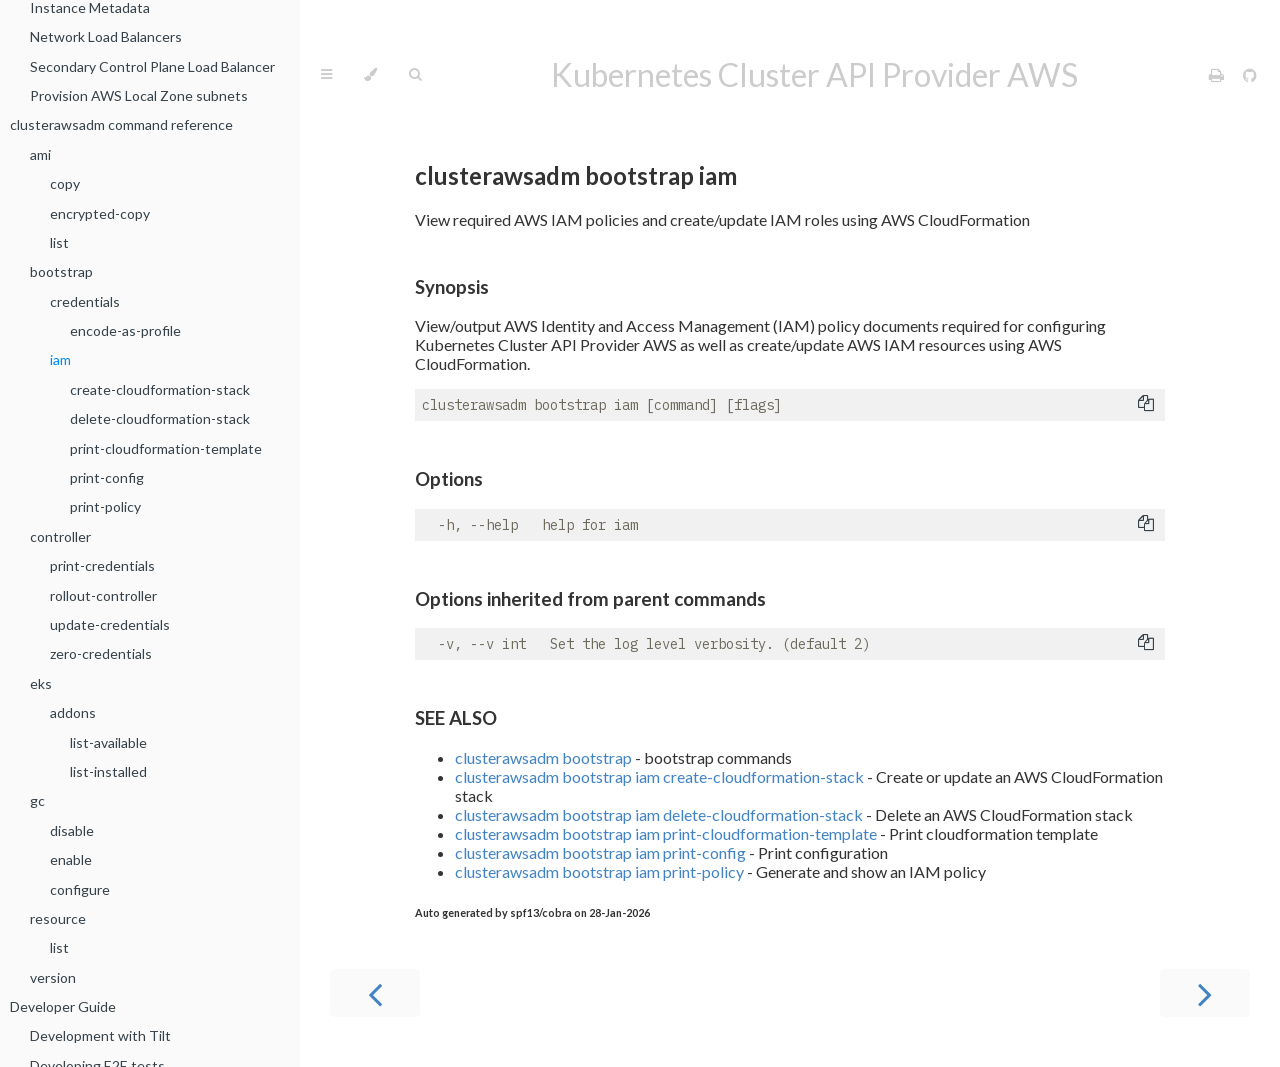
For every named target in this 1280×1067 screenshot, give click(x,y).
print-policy (105, 506)
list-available (108, 742)
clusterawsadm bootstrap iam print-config (600, 852)
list (59, 242)
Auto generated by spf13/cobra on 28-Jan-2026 (532, 912)
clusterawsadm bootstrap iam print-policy (599, 871)
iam (60, 359)
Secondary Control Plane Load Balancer (152, 66)
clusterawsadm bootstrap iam (576, 175)
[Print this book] (1218, 74)
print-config (107, 477)
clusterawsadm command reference (121, 124)
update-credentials (110, 624)
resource (58, 918)
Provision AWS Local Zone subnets (139, 95)
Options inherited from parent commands (590, 599)
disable (72, 830)
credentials (85, 301)
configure (80, 889)
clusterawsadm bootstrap (543, 757)
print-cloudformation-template (166, 448)
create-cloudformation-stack (160, 389)
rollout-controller (103, 595)
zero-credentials (101, 653)
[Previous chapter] (375, 993)
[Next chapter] (1205, 993)
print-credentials (102, 565)
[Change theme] (370, 75)
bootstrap (61, 271)
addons (73, 712)
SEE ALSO (456, 718)
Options (449, 479)
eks (41, 683)
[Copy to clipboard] (1146, 405)
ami (40, 154)
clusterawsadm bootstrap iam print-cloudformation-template (666, 833)
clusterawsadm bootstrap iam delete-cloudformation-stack (659, 814)
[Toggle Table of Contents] (326, 75)
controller (60, 536)
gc (37, 800)
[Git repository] (1250, 74)
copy (65, 183)
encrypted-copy (100, 213)
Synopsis (452, 287)
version (53, 977)
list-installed (108, 771)
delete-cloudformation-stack (160, 418)
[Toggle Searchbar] (415, 75)
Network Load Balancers (106, 36)
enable (71, 859)
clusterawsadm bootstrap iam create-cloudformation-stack (659, 776)
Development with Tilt (100, 1035)
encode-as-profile (125, 330)
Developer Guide (63, 1006)
